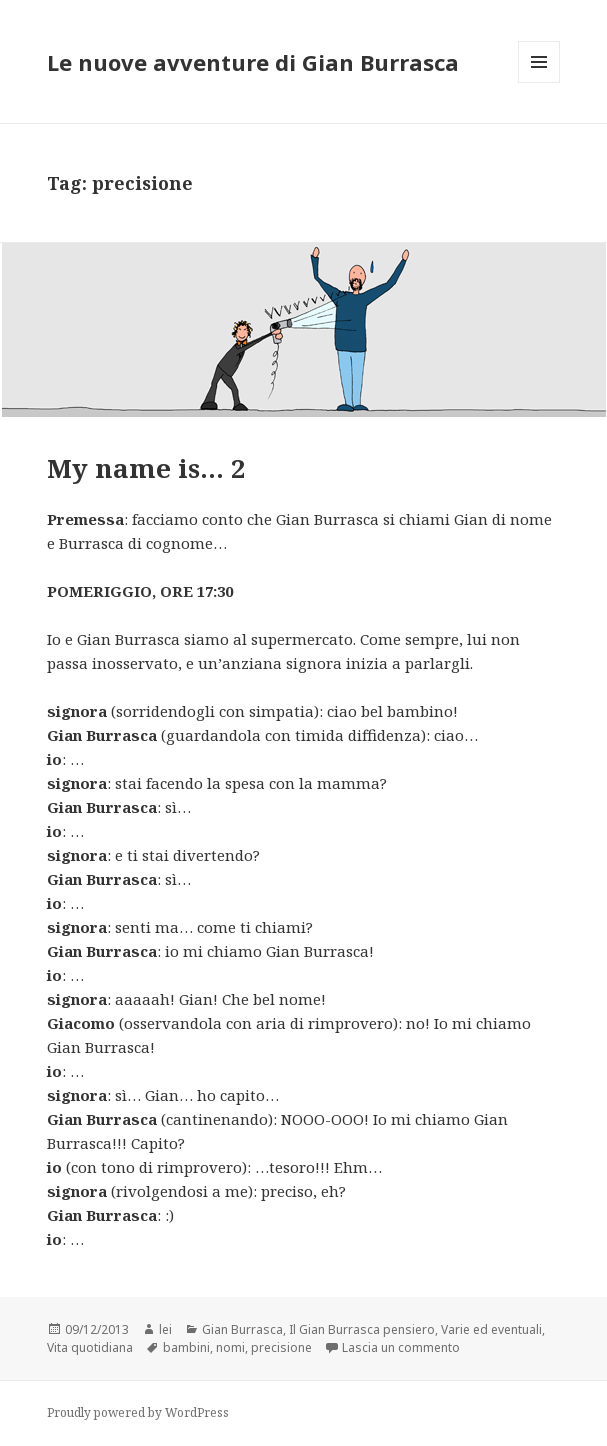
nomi (230, 1347)
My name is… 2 (146, 468)
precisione (281, 1347)
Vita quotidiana (90, 1347)
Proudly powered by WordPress (138, 1412)
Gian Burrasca (242, 1329)
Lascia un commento (401, 1347)
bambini (186, 1347)
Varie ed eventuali (491, 1329)
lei (165, 1329)
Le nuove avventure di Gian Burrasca (253, 62)
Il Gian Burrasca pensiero (362, 1329)
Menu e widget (539, 82)
